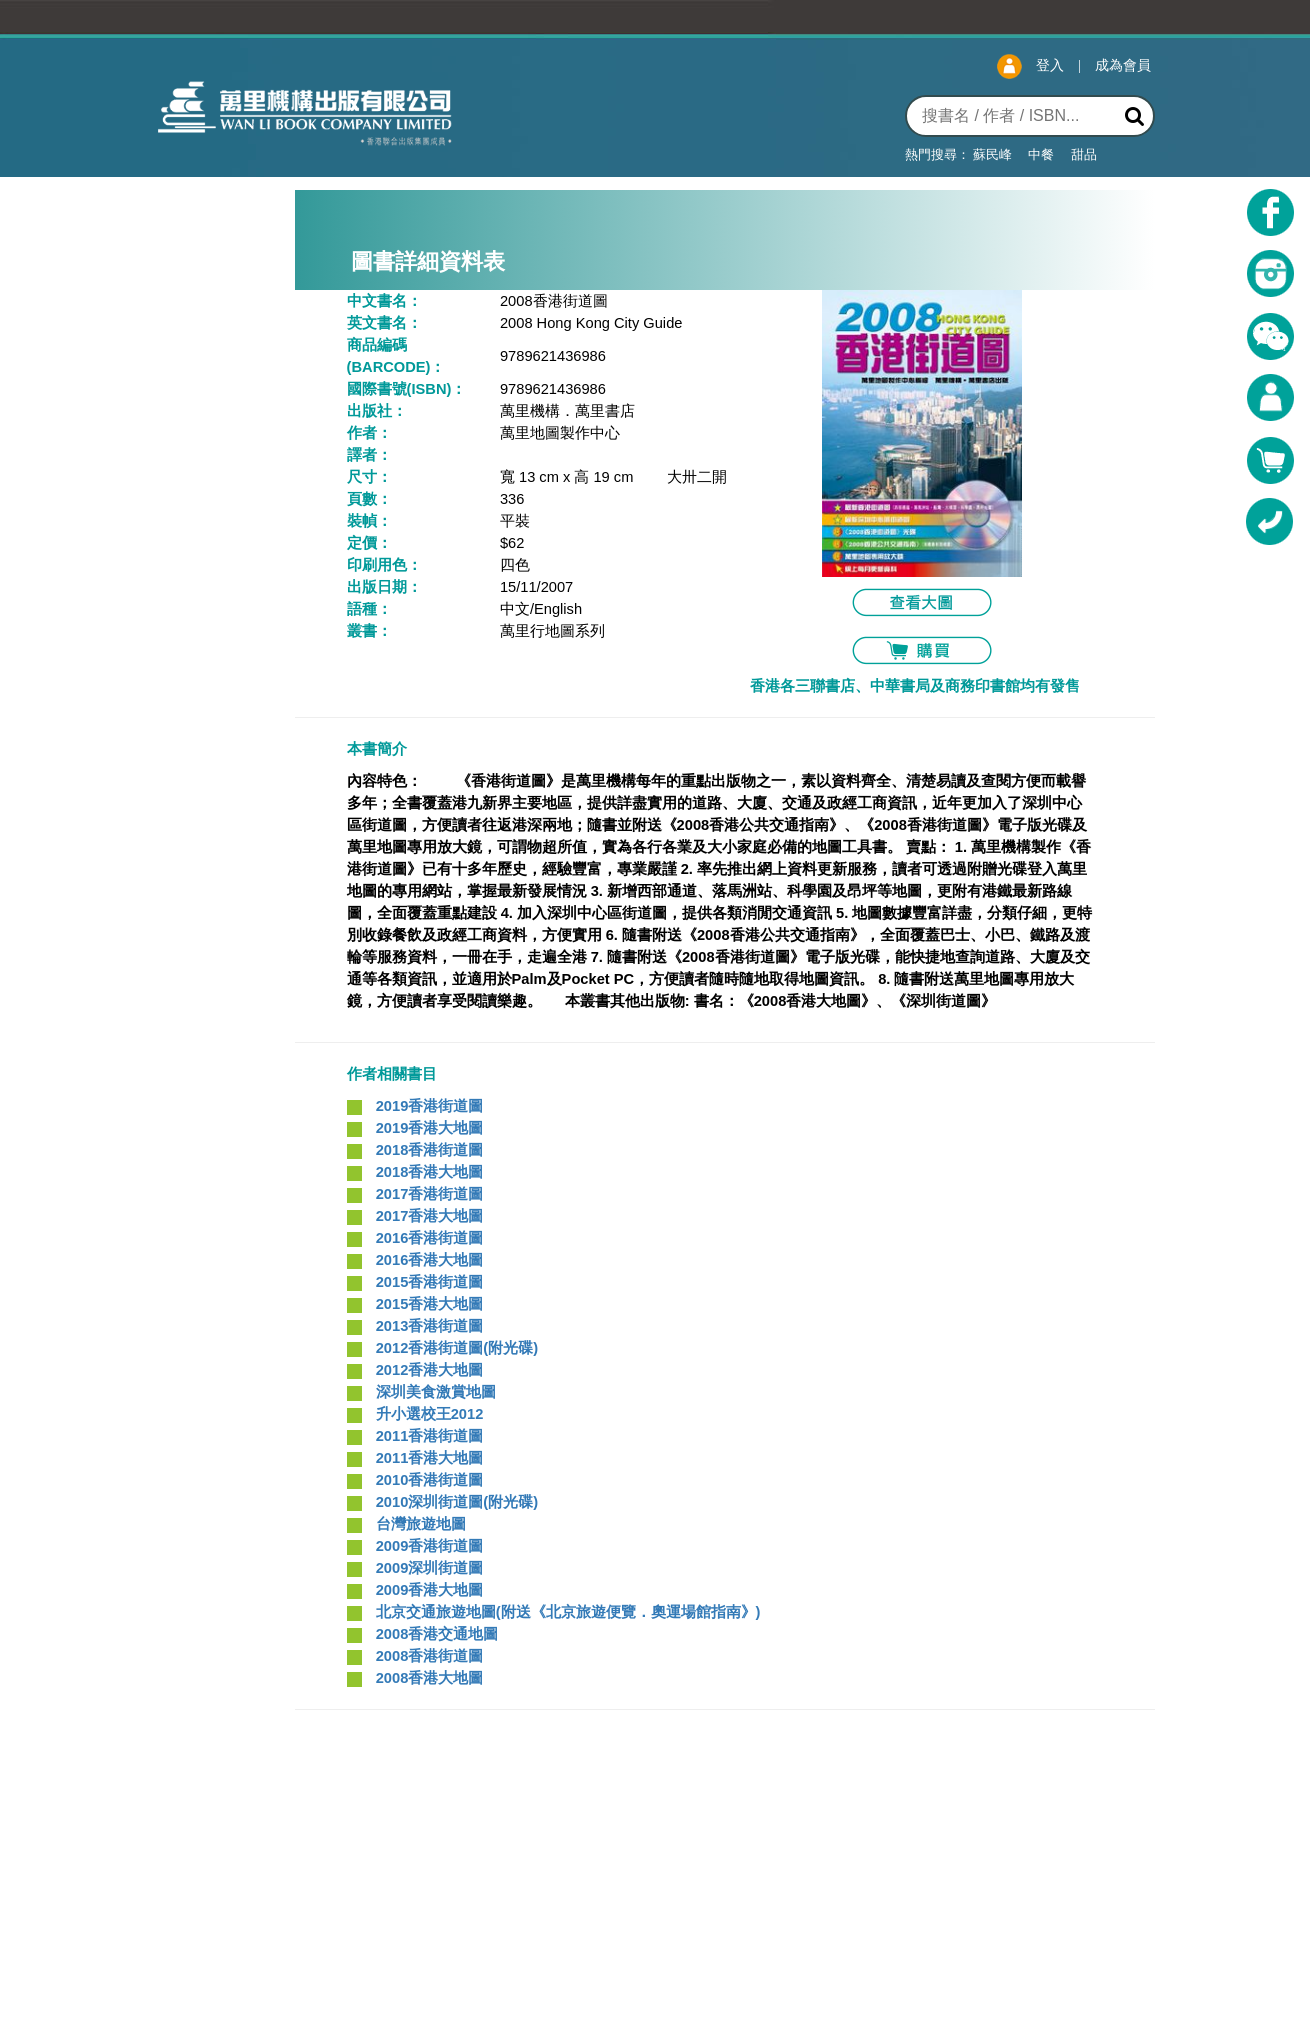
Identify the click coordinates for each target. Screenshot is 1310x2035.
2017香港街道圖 (430, 1194)
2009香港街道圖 (430, 1546)
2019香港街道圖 (430, 1106)
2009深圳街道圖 (430, 1568)
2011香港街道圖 (430, 1436)
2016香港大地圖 (430, 1260)
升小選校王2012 (430, 1414)
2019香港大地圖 (430, 1128)
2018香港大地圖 (430, 1172)
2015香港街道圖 (430, 1282)
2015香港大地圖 (430, 1304)
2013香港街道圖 (430, 1326)
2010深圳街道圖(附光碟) (457, 1502)
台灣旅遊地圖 (421, 1524)
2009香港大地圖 (430, 1590)
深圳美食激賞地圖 (436, 1392)
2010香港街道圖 (430, 1480)
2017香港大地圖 (430, 1216)
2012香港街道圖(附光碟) (457, 1348)
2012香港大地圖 (430, 1370)
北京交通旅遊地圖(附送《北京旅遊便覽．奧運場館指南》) (568, 1612)
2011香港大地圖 (430, 1458)
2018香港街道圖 (430, 1150)
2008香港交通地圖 (437, 1634)
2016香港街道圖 (430, 1238)
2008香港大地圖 (430, 1678)
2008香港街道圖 (430, 1656)
